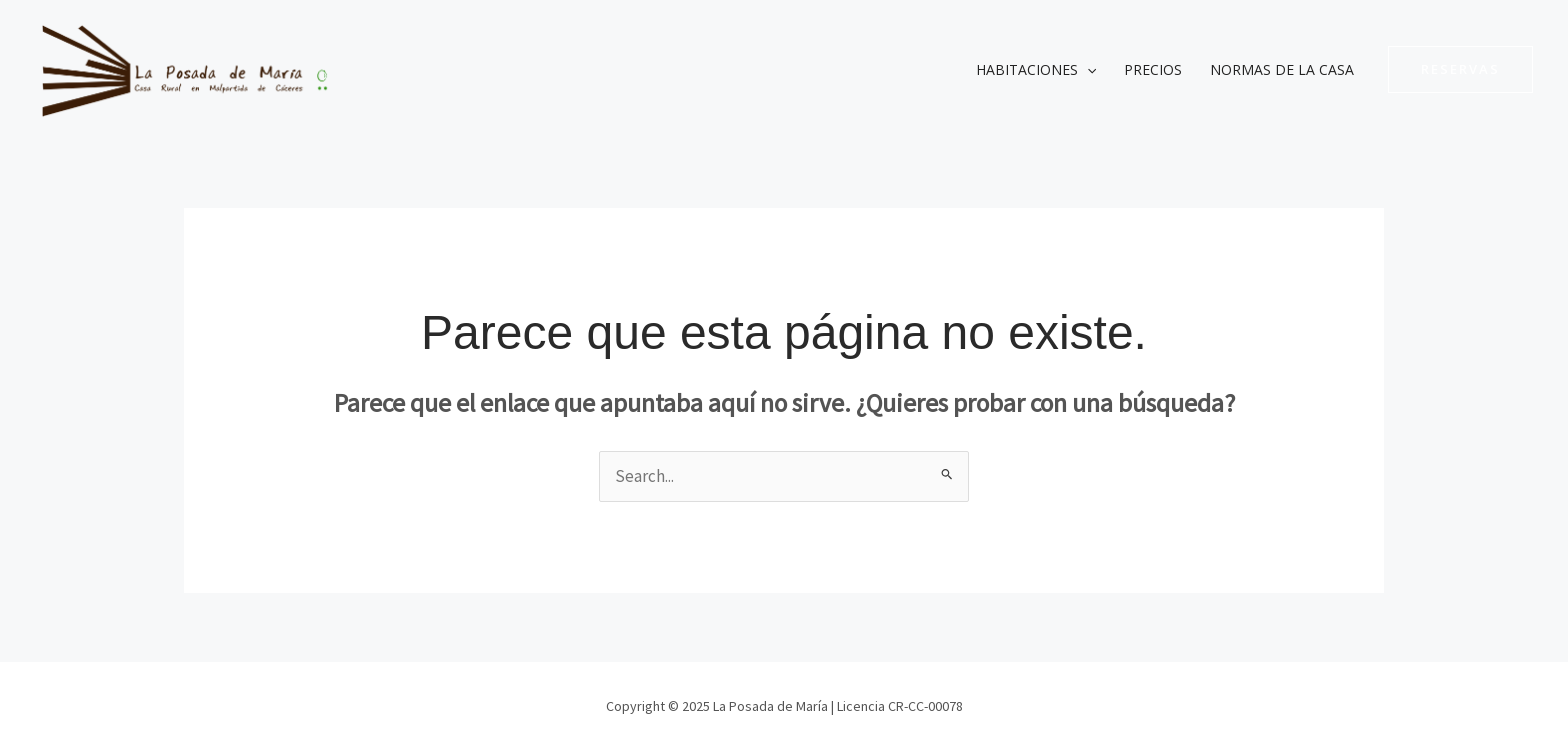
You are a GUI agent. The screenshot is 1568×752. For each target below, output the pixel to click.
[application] (1087, 70)
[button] (1460, 69)
